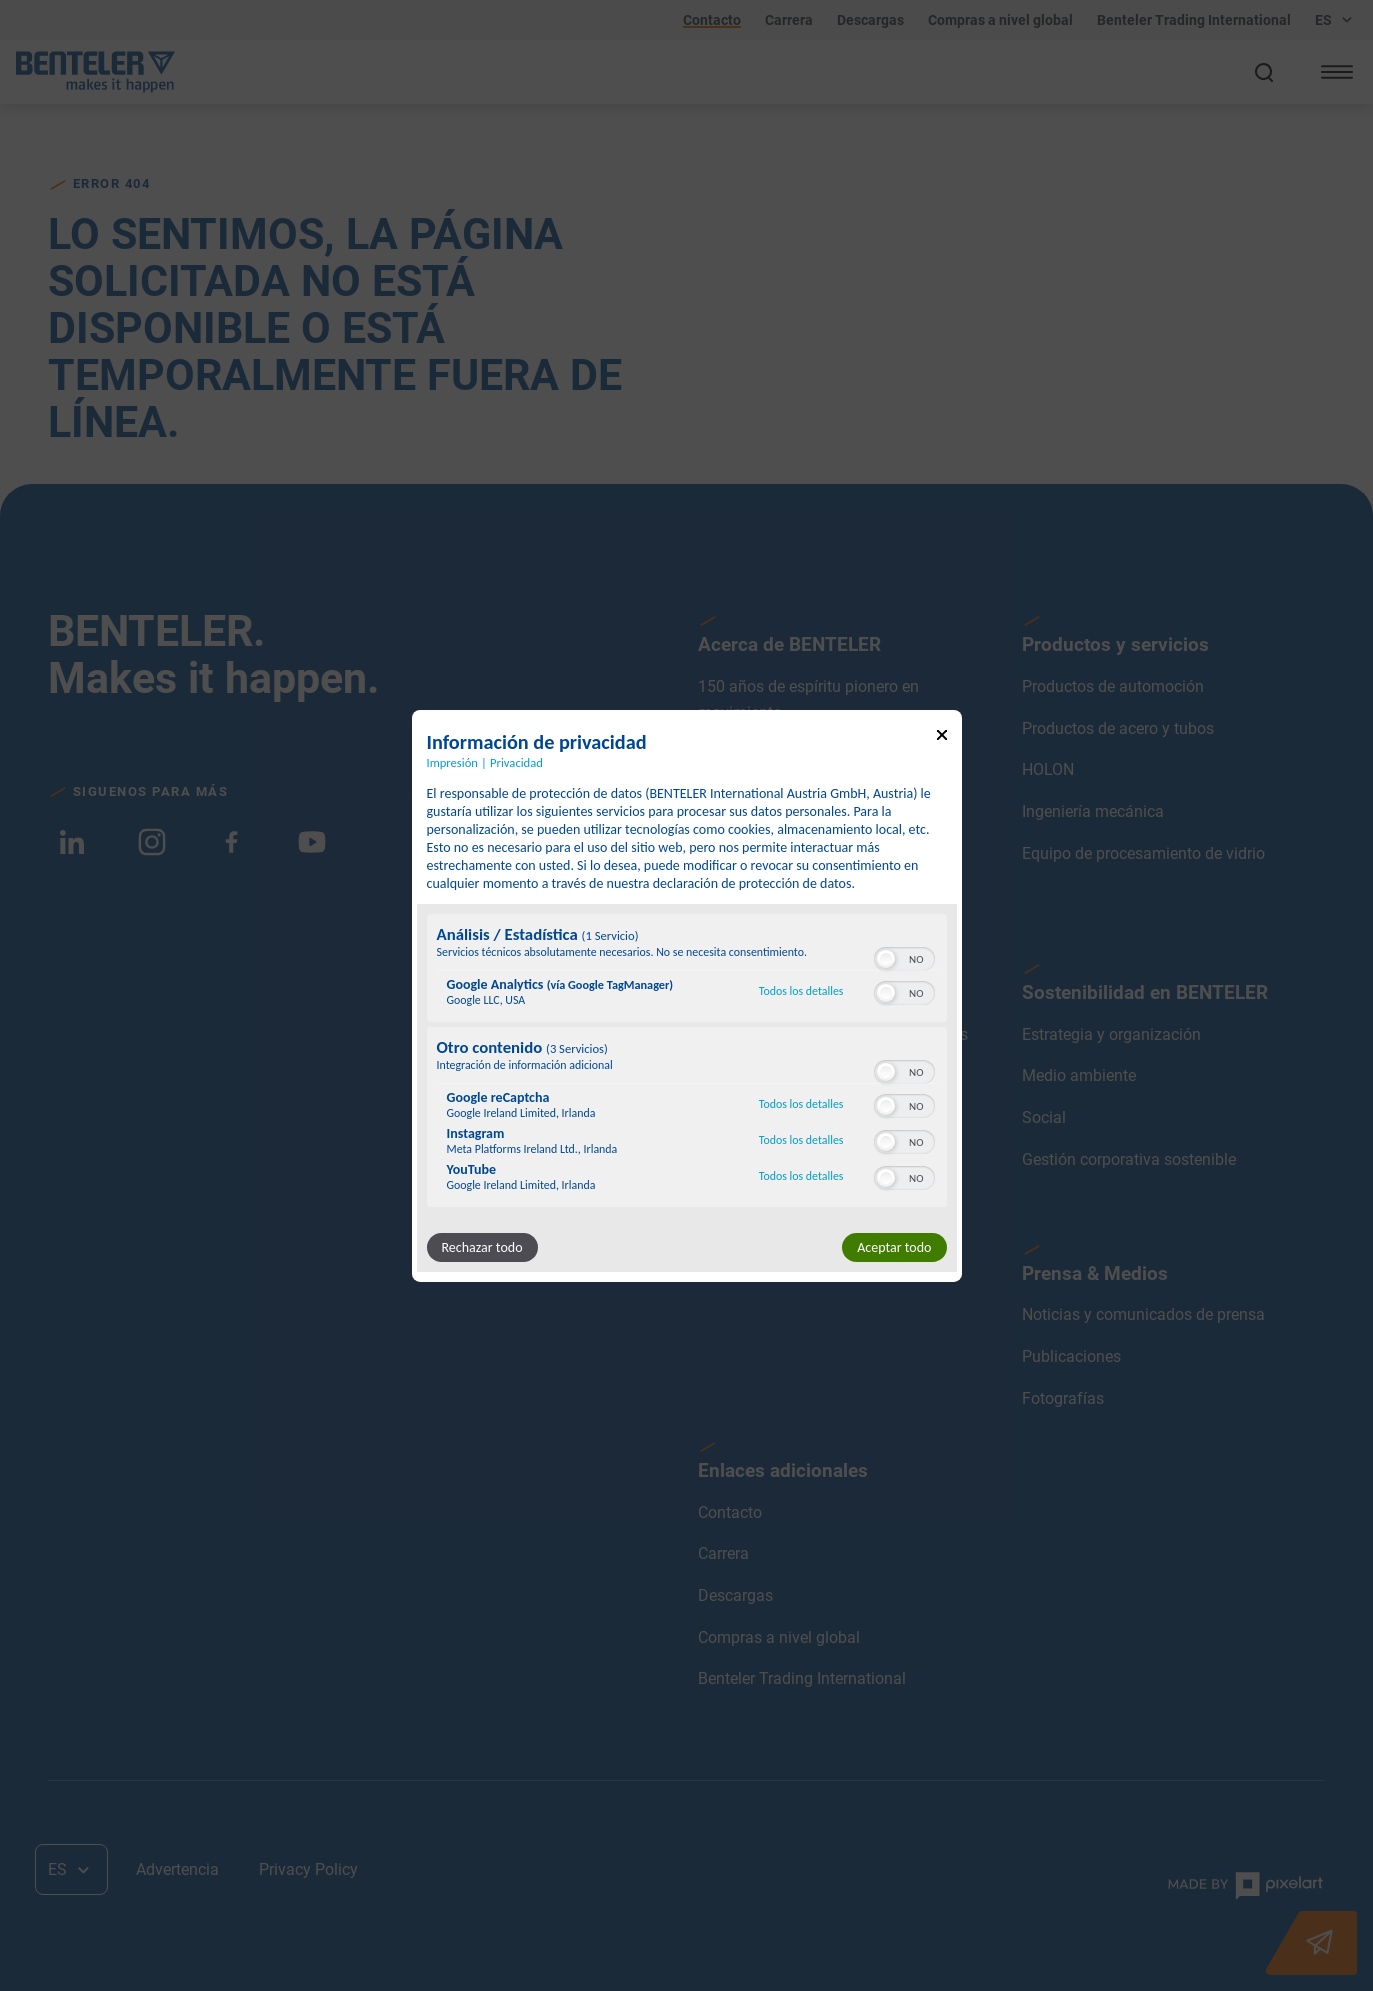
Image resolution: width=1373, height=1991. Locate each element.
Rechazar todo (482, 1247)
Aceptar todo (894, 1247)
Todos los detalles (801, 991)
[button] (886, 959)
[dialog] (687, 995)
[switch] (904, 957)
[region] (687, 1063)
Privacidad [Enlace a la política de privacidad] (516, 761)
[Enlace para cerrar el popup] (942, 737)
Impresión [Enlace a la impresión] (452, 761)
